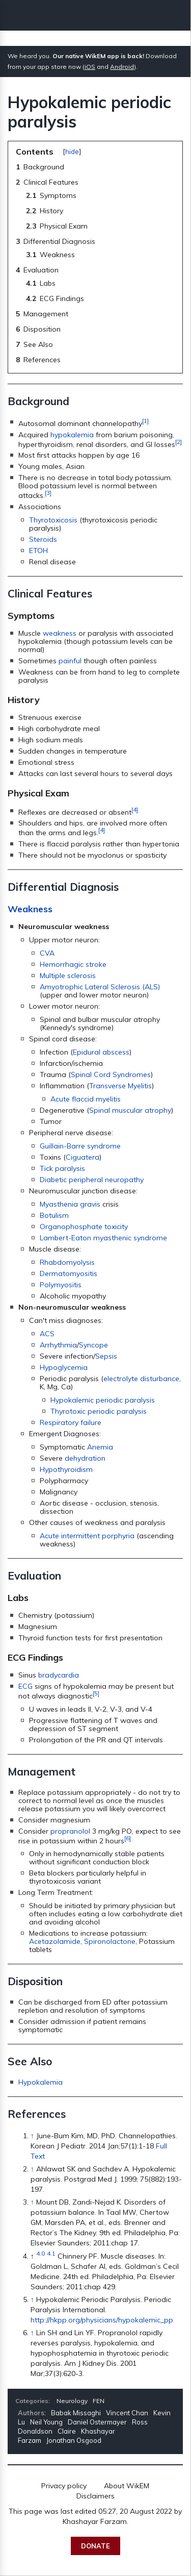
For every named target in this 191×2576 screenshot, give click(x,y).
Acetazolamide (54, 1941)
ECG (25, 1686)
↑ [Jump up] (32, 2135)
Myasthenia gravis (70, 1204)
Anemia (100, 1447)
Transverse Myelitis (120, 1085)
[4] (134, 809)
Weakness (30, 909)
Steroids (43, 539)
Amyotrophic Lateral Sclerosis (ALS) (100, 986)
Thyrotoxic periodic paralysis (98, 1411)
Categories (31, 2401)
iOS (90, 66)
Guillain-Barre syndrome (80, 1146)
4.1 (51, 2253)
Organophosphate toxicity (84, 1226)
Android (122, 66)
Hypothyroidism (66, 1469)
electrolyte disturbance (141, 1378)
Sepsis (106, 1356)
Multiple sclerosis (68, 975)
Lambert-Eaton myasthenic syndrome (103, 1237)
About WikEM (126, 2485)
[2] (178, 441)
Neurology (72, 2401)
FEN (98, 2401)
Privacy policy (64, 2485)
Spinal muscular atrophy (130, 1110)
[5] (96, 1693)
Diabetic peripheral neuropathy (92, 1179)
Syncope (93, 1344)
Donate (95, 2546)
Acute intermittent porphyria (87, 1535)
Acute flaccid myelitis (85, 1099)
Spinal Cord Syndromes (111, 1074)
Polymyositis (60, 1284)
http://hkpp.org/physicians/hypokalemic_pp (102, 2319)
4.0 (40, 2253)
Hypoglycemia (64, 1367)
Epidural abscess (101, 1052)
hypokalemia (72, 434)
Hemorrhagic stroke (73, 964)
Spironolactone (109, 1941)
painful (70, 660)
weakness (59, 633)
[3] (48, 492)
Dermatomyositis (68, 1273)
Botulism (54, 1215)
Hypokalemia (40, 2082)
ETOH (38, 550)
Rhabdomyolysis (67, 1262)
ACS (47, 1333)
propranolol (70, 1831)
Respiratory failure (70, 1422)
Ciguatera (82, 1157)
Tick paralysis (62, 1168)
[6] (127, 1838)
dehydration (85, 1458)
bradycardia (58, 1675)
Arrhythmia (58, 1344)
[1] (145, 420)
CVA (47, 953)
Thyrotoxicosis (53, 519)
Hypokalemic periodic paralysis (102, 1400)
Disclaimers (95, 2495)
